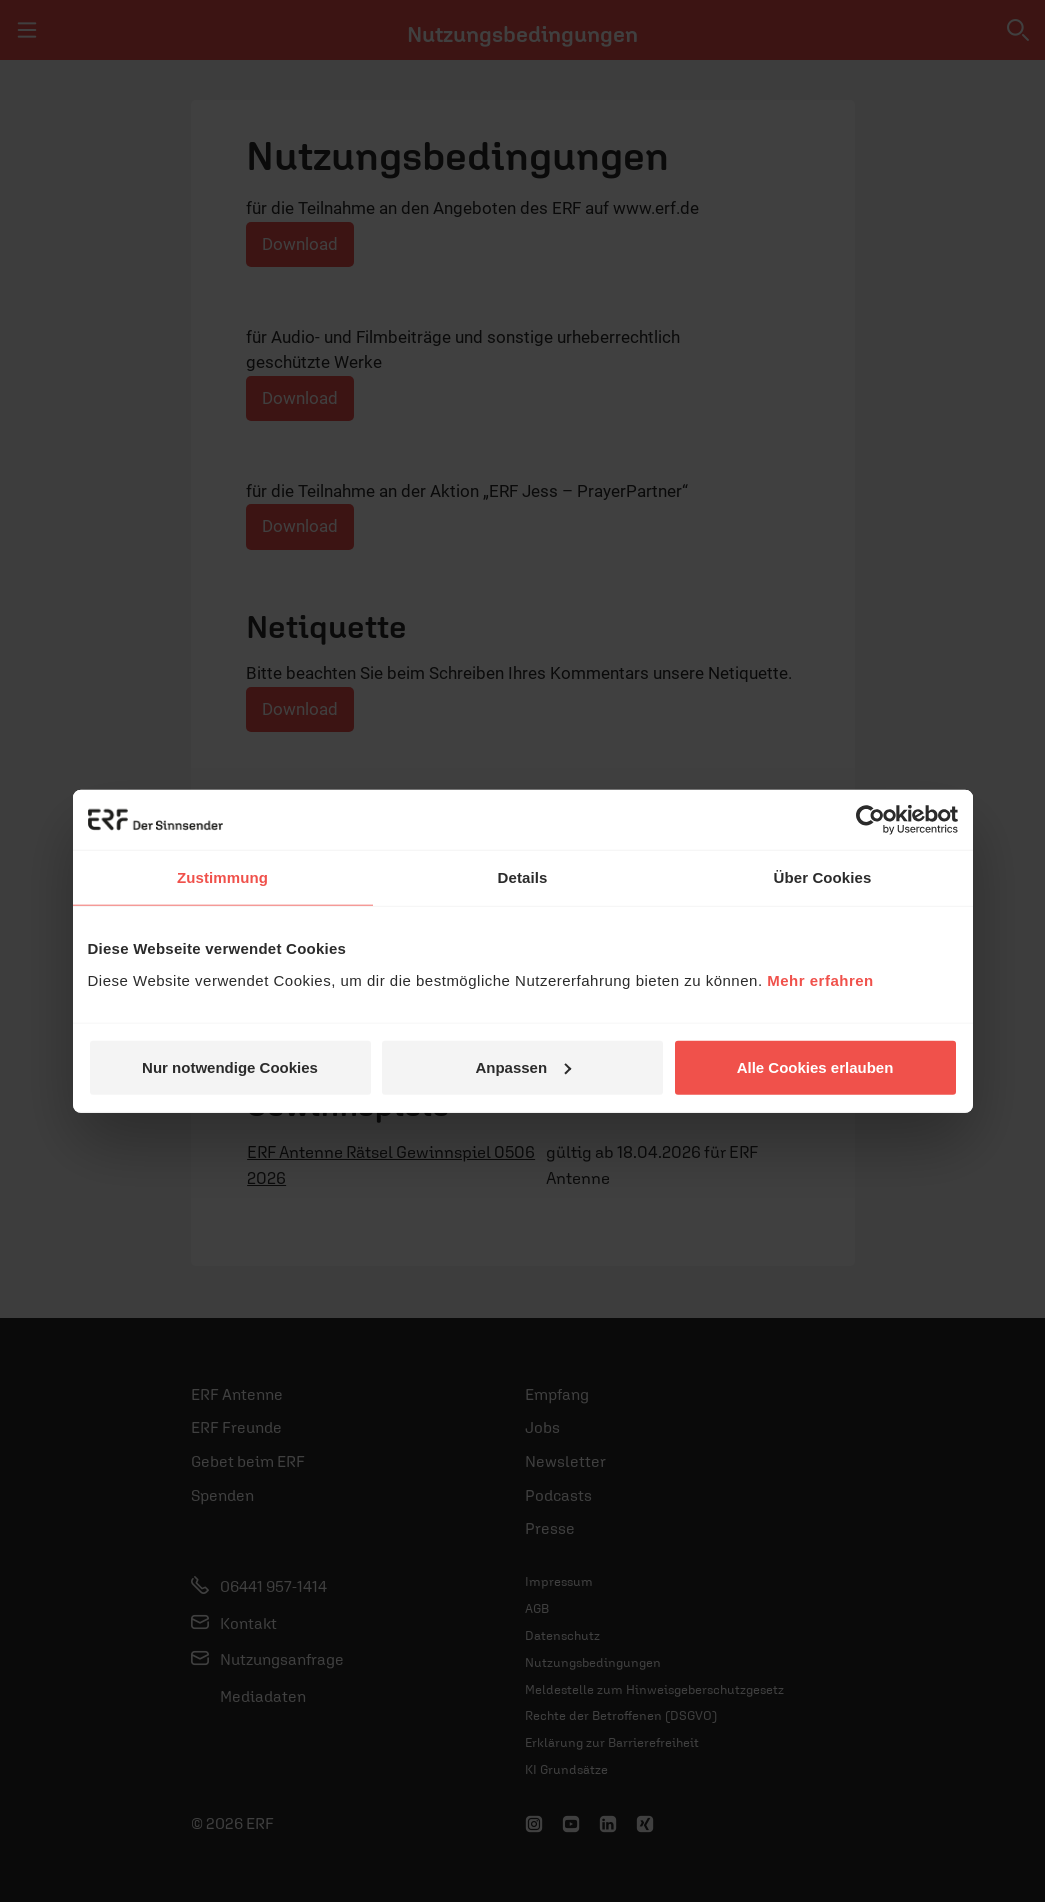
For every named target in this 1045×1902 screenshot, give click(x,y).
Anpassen (523, 1066)
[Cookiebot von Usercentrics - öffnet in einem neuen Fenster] (870, 820)
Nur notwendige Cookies (230, 1066)
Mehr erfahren (820, 979)
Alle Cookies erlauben (815, 1066)
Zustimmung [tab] (222, 877)
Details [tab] (523, 877)
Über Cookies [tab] (823, 877)
